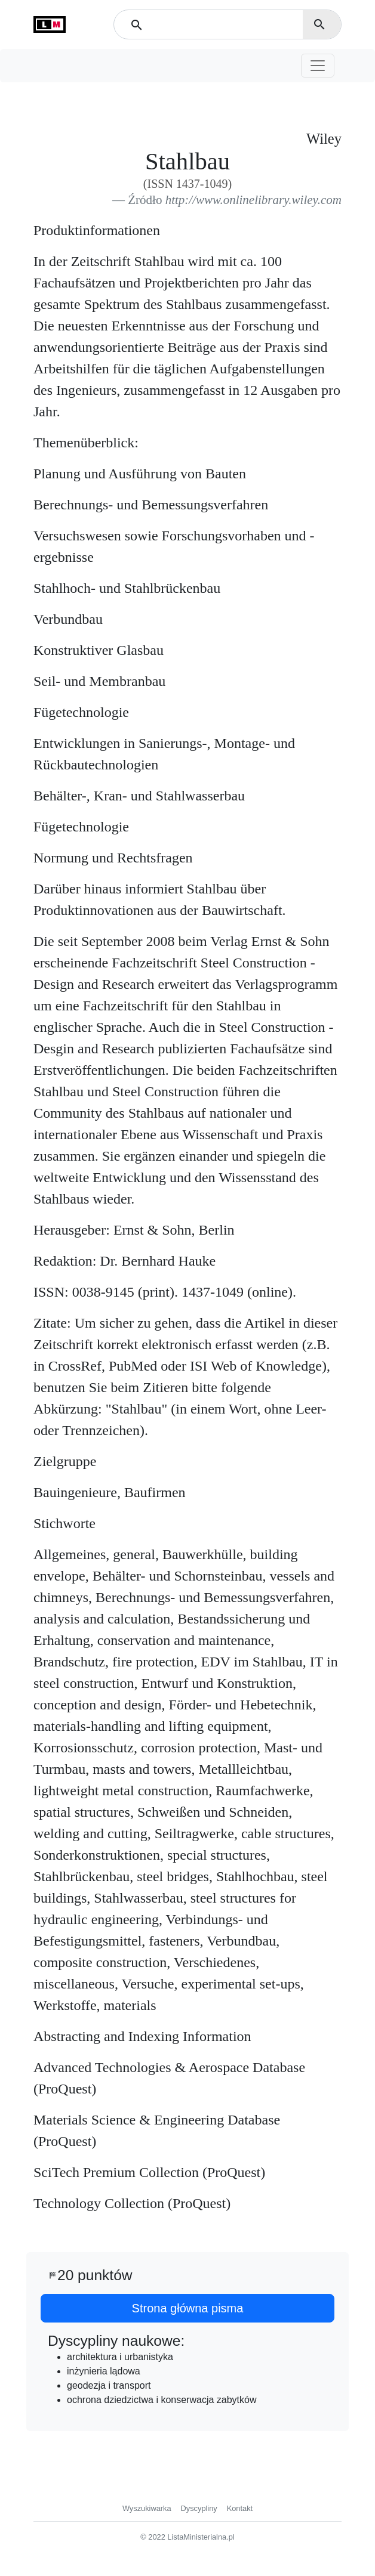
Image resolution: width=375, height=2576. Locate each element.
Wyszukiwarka (146, 2508)
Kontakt (240, 2508)
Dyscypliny (199, 2508)
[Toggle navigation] (317, 66)
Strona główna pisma (188, 2308)
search (319, 24)
